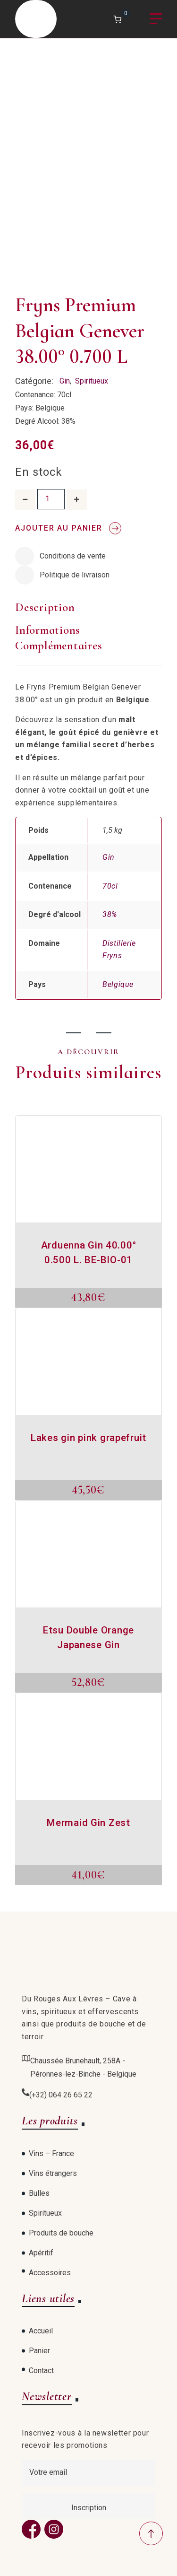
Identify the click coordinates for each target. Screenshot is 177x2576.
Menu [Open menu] (156, 19)
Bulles (39, 2193)
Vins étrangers (53, 2173)
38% (109, 914)
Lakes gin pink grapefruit (88, 1437)
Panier (39, 2350)
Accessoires (50, 2272)
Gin (64, 380)
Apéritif (41, 2252)
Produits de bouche (61, 2232)
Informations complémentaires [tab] (58, 638)
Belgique (118, 984)
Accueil (41, 2330)
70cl (110, 886)
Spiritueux (91, 380)
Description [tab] (45, 607)
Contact (41, 2370)
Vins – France (51, 2153)
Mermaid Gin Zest (88, 1822)
